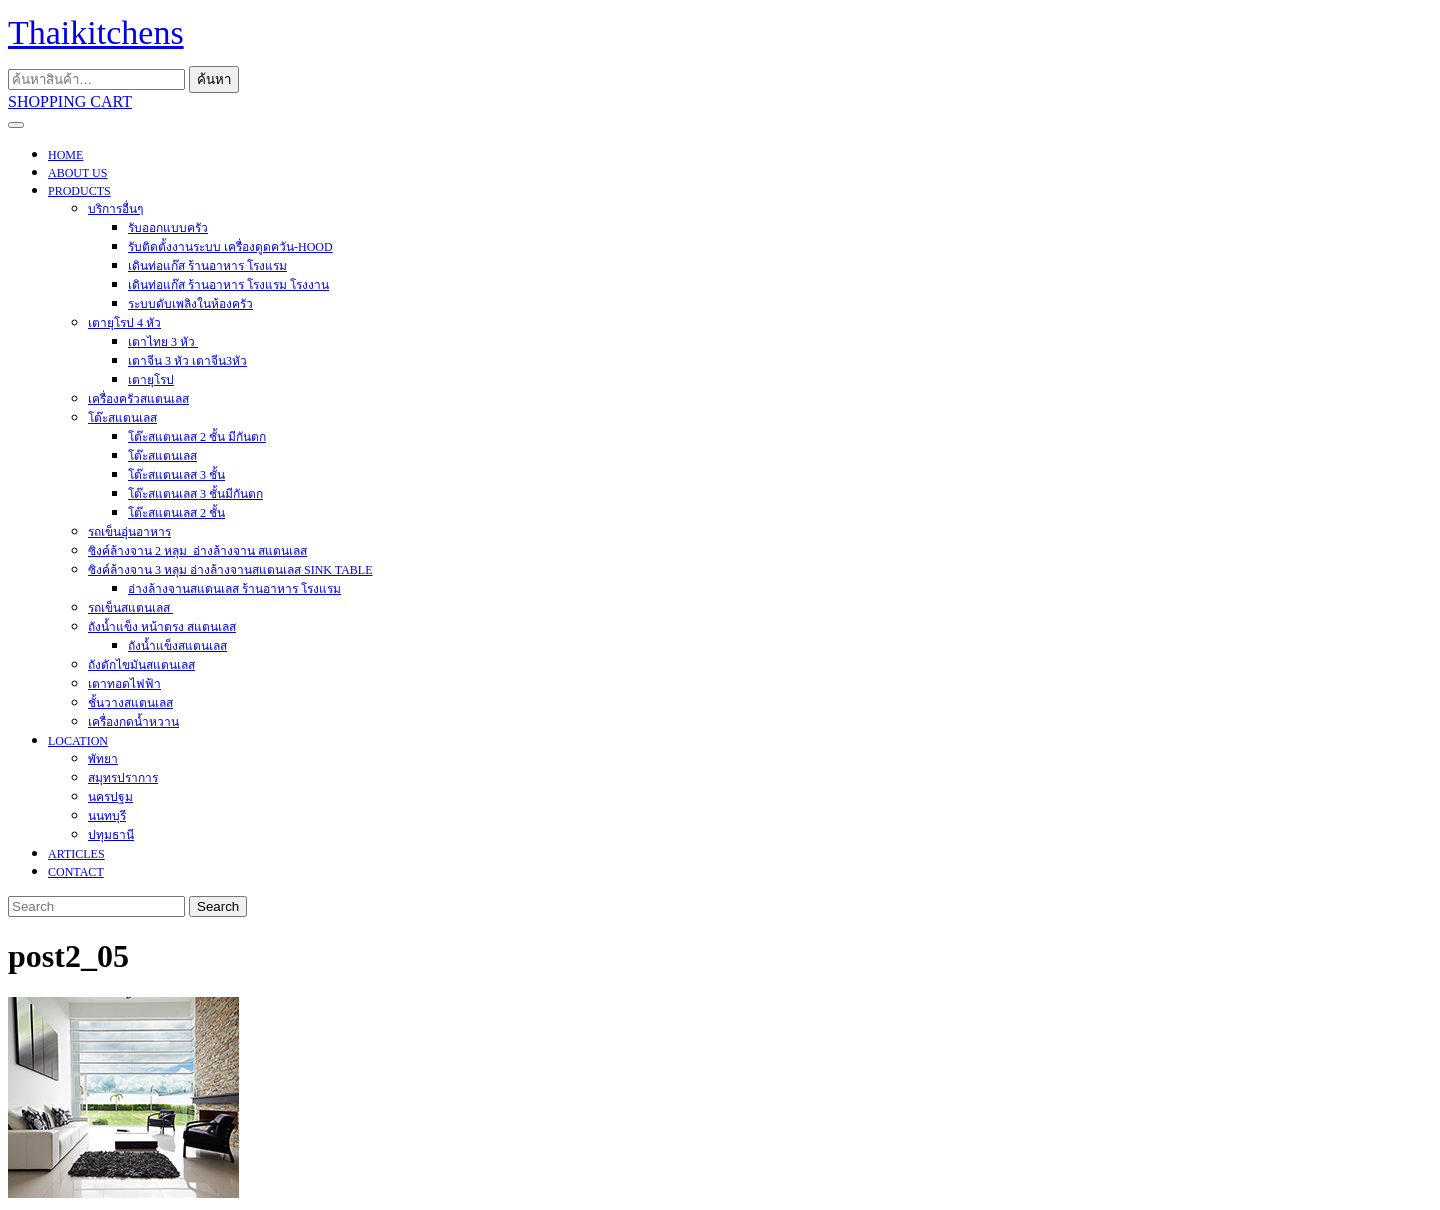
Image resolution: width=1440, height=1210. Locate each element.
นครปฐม (110, 797)
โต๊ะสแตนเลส (122, 418)
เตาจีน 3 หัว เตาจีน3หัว (187, 361)
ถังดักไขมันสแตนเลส (141, 665)
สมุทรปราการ (123, 778)
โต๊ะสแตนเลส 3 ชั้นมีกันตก (195, 494)
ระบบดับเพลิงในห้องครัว (190, 304)
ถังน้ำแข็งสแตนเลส (177, 646)
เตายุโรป (151, 380)
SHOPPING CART (70, 101)
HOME (65, 155)
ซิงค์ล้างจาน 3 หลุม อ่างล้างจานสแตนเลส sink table (230, 570)
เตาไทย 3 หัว (163, 342)
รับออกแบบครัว (168, 228)
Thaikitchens (96, 32)
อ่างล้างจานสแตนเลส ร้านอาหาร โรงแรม (234, 589)
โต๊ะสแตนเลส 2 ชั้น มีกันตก (197, 437)
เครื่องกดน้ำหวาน (133, 722)
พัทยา (103, 759)
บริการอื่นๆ (115, 209)
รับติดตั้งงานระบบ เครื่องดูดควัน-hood (230, 247)
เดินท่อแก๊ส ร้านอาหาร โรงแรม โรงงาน (228, 285)
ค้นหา (214, 79)
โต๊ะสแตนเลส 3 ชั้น (176, 475)
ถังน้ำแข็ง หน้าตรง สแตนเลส (162, 627)
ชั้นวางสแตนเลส (130, 703)
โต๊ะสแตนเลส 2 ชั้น (176, 513)
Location (78, 741)
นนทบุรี (107, 816)
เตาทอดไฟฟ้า (124, 684)
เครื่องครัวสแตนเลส (138, 399)
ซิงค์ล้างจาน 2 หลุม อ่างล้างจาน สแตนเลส (197, 551)
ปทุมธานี (111, 835)
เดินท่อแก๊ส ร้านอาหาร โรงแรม (207, 266)
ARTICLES (76, 854)
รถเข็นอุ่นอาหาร (129, 532)
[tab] (16, 125)
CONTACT (76, 872)
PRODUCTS (79, 191)
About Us (77, 173)
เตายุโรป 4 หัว (124, 323)
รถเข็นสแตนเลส (130, 608)
